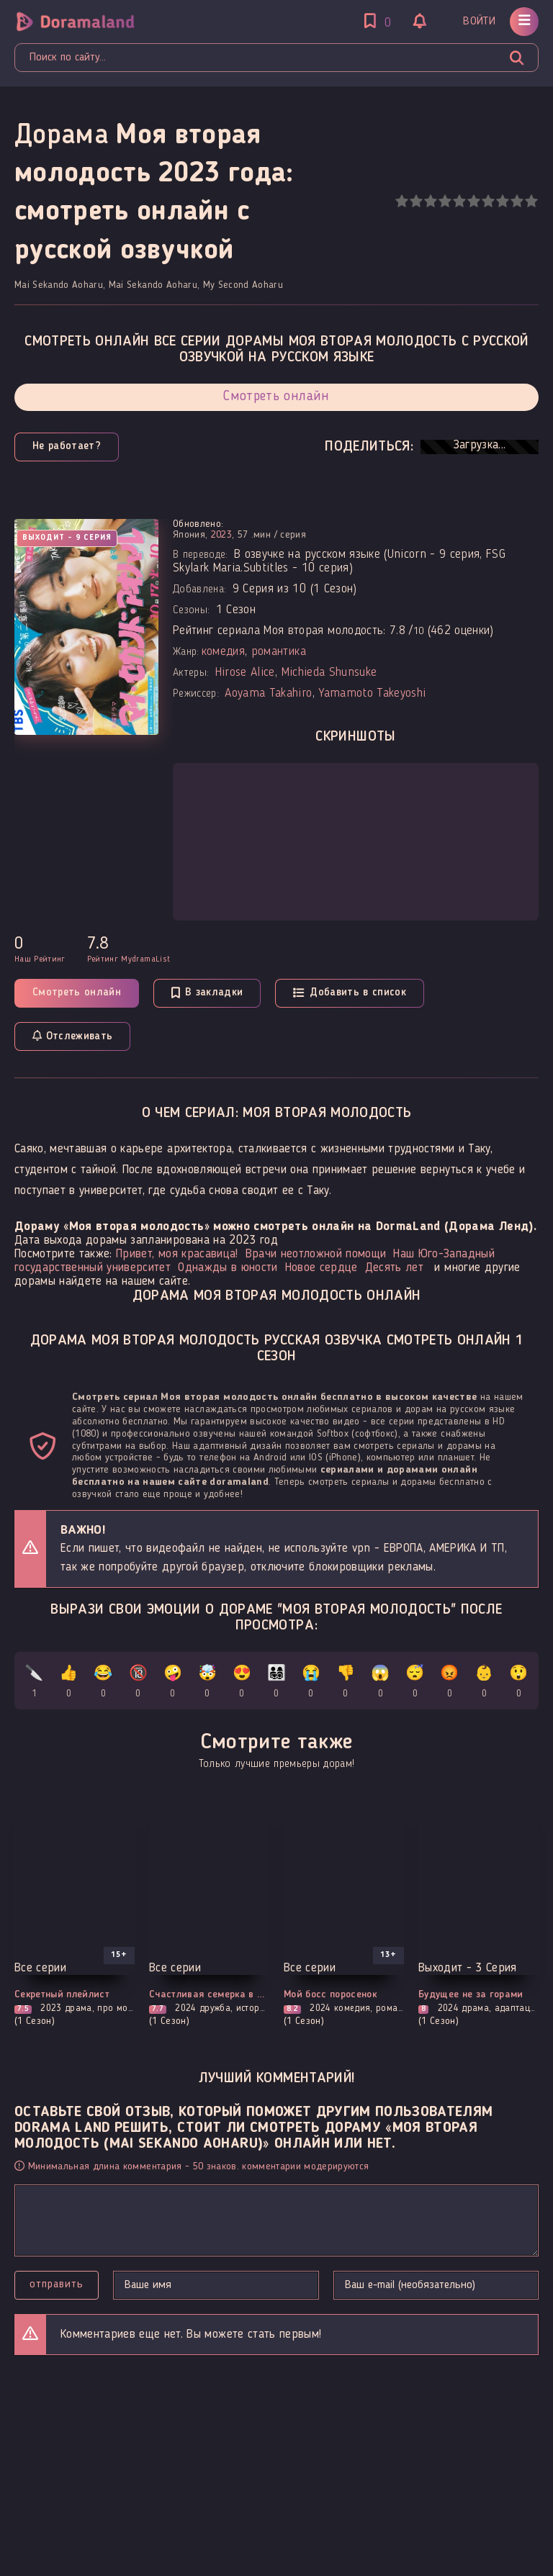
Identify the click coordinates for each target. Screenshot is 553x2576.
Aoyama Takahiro (268, 693)
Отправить (57, 2284)
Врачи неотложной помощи (316, 1254)
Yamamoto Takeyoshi (372, 693)
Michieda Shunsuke (329, 672)
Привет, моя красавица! (177, 1254)
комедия (223, 652)
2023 (221, 535)
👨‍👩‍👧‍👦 (276, 1683)
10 (531, 201)
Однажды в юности (227, 1268)
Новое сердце (321, 1268)
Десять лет (394, 1268)
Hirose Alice (245, 672)
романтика (278, 652)
